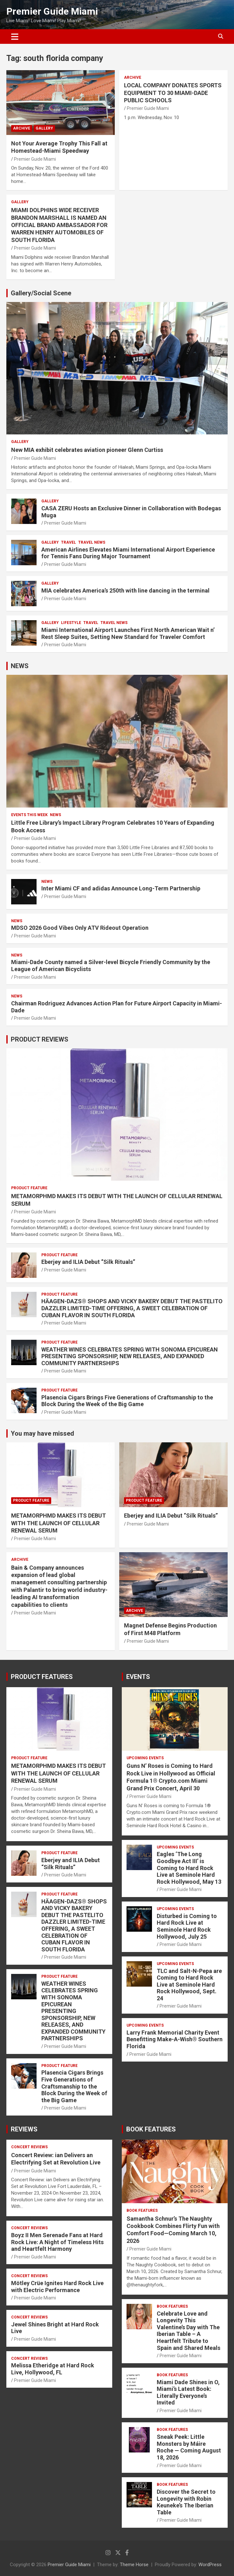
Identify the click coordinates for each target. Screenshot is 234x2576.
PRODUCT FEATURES (42, 1676)
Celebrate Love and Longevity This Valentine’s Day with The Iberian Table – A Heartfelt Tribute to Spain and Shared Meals (188, 2330)
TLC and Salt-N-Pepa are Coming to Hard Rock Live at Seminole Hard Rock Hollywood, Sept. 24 (189, 1985)
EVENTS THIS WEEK (29, 815)
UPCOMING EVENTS (145, 1758)
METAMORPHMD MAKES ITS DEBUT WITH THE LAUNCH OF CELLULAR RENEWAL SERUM (58, 1523)
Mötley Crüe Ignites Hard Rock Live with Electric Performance (57, 2286)
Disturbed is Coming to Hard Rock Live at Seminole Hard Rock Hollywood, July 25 (187, 1926)
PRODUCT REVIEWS (39, 1039)
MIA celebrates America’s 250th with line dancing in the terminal (125, 590)
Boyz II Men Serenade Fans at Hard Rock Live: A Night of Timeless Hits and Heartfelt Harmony (57, 2242)
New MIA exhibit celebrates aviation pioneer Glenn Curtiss (87, 449)
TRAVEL (68, 542)
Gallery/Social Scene (41, 293)
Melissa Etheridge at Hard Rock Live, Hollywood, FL (52, 2369)
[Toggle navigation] (14, 36)
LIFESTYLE (71, 623)
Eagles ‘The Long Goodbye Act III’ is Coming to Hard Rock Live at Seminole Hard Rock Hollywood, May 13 (189, 1868)
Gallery (44, 128)
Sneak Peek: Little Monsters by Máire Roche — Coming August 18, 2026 (189, 2447)
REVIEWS (24, 2129)
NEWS (20, 666)
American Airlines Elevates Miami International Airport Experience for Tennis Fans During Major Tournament (128, 553)
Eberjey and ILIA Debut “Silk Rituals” (88, 1261)
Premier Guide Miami (52, 11)
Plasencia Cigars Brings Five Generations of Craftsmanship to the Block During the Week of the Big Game (127, 1401)
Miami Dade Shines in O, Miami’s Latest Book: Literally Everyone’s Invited (188, 2392)
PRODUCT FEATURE (29, 1188)
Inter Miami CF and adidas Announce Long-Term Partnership (120, 888)
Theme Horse (134, 2564)
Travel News (91, 542)
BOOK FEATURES (151, 2129)
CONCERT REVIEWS (29, 2147)
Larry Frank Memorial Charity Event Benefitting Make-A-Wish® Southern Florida (175, 2039)
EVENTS (138, 1676)
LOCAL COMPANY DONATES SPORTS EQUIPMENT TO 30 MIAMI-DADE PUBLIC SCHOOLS (173, 93)
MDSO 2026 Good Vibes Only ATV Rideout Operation (79, 927)
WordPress (210, 2564)
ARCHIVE (21, 128)
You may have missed (42, 1433)
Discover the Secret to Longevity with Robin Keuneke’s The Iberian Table (186, 2502)
